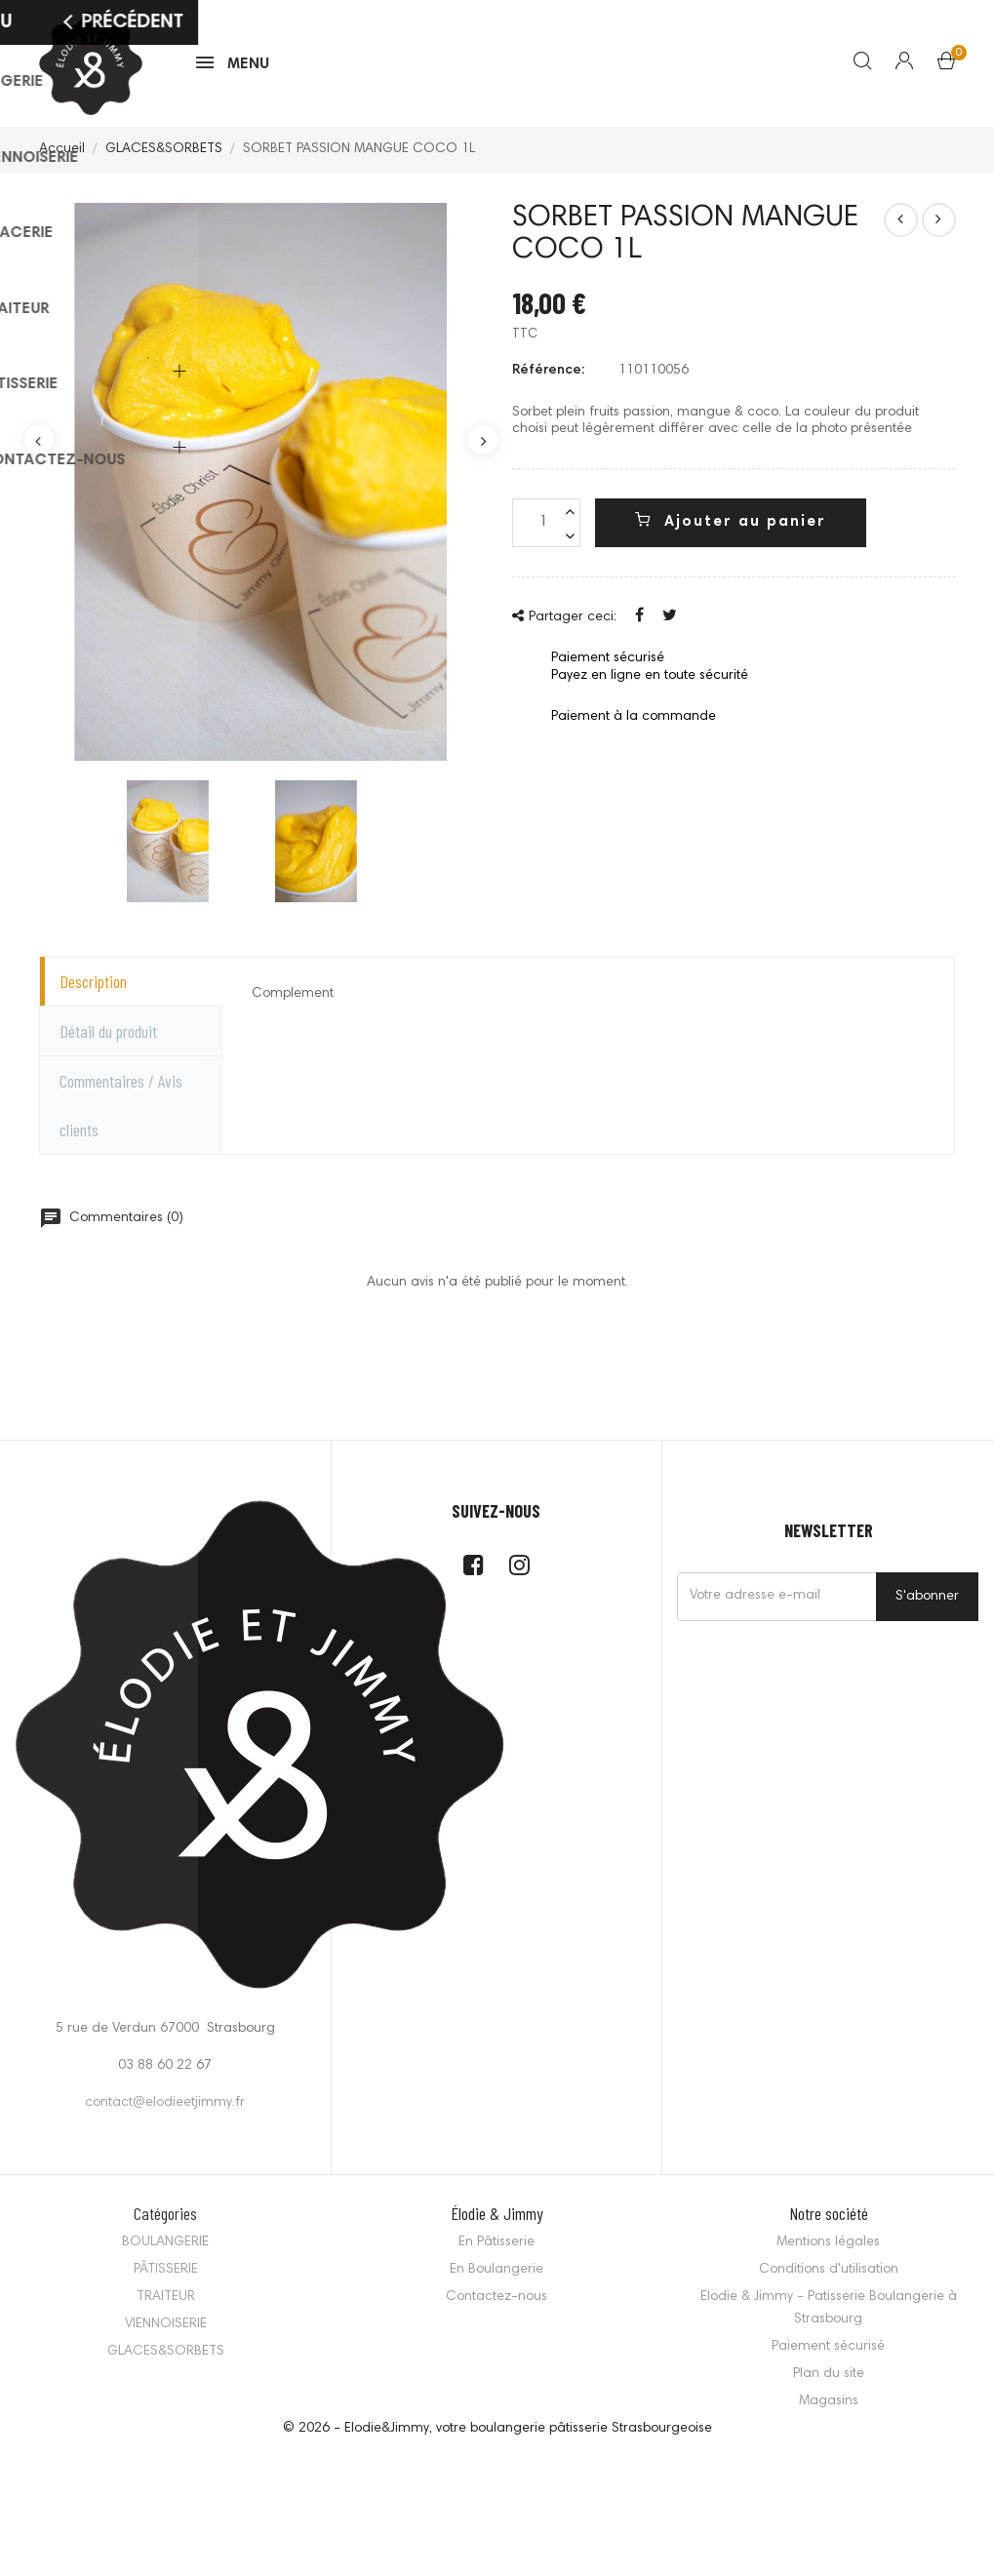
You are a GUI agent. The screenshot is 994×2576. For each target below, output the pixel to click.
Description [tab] (93, 990)
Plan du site (828, 2383)
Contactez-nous (496, 2306)
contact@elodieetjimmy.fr (165, 2112)
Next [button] (482, 448)
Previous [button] (39, 448)
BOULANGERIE (165, 2251)
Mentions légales (828, 2251)
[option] (261, 491)
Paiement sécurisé (828, 2355)
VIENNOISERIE (166, 2333)
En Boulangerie (496, 2278)
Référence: (548, 379)
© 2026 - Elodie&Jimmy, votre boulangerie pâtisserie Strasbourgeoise (497, 2437)
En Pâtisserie (496, 2251)
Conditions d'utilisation (828, 2278)
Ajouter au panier (731, 529)
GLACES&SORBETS (165, 2360)
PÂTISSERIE (166, 2278)
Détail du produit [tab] (108, 1039)
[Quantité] (546, 531)
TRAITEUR (166, 2306)
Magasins (828, 2410)
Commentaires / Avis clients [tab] (121, 1114)
